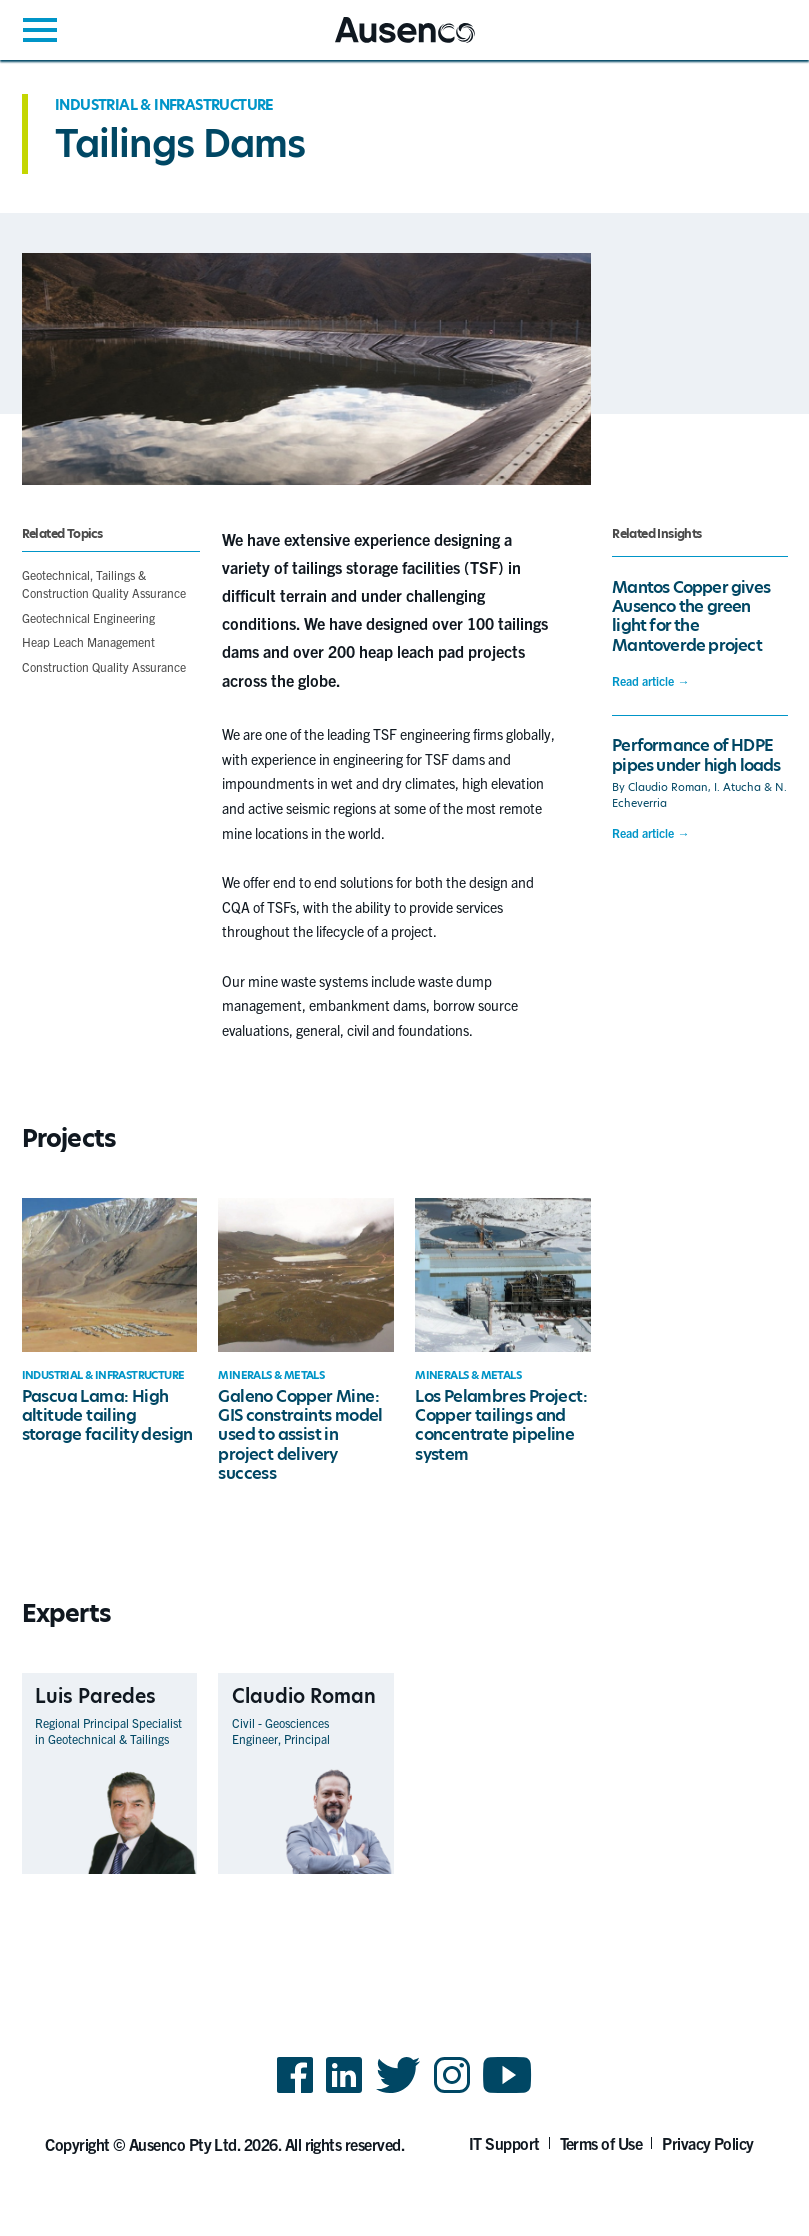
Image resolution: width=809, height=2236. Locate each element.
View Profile (162, 1851)
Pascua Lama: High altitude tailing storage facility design (107, 1416)
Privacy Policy (708, 2143)
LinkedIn (344, 2091)
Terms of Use (601, 2143)
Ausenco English (384, 42)
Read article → (650, 681)
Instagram (452, 2091)
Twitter (398, 2091)
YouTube (507, 2091)
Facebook (295, 2091)
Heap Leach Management (88, 641)
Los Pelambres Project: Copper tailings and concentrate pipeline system (501, 1425)
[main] (404, 1005)
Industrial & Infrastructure (164, 105)
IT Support (504, 2143)
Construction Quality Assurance (104, 666)
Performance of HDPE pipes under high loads (696, 755)
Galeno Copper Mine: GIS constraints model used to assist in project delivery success (300, 1435)
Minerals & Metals (271, 1375)
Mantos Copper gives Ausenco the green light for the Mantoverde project (691, 616)
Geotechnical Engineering (88, 617)
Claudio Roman (668, 787)
